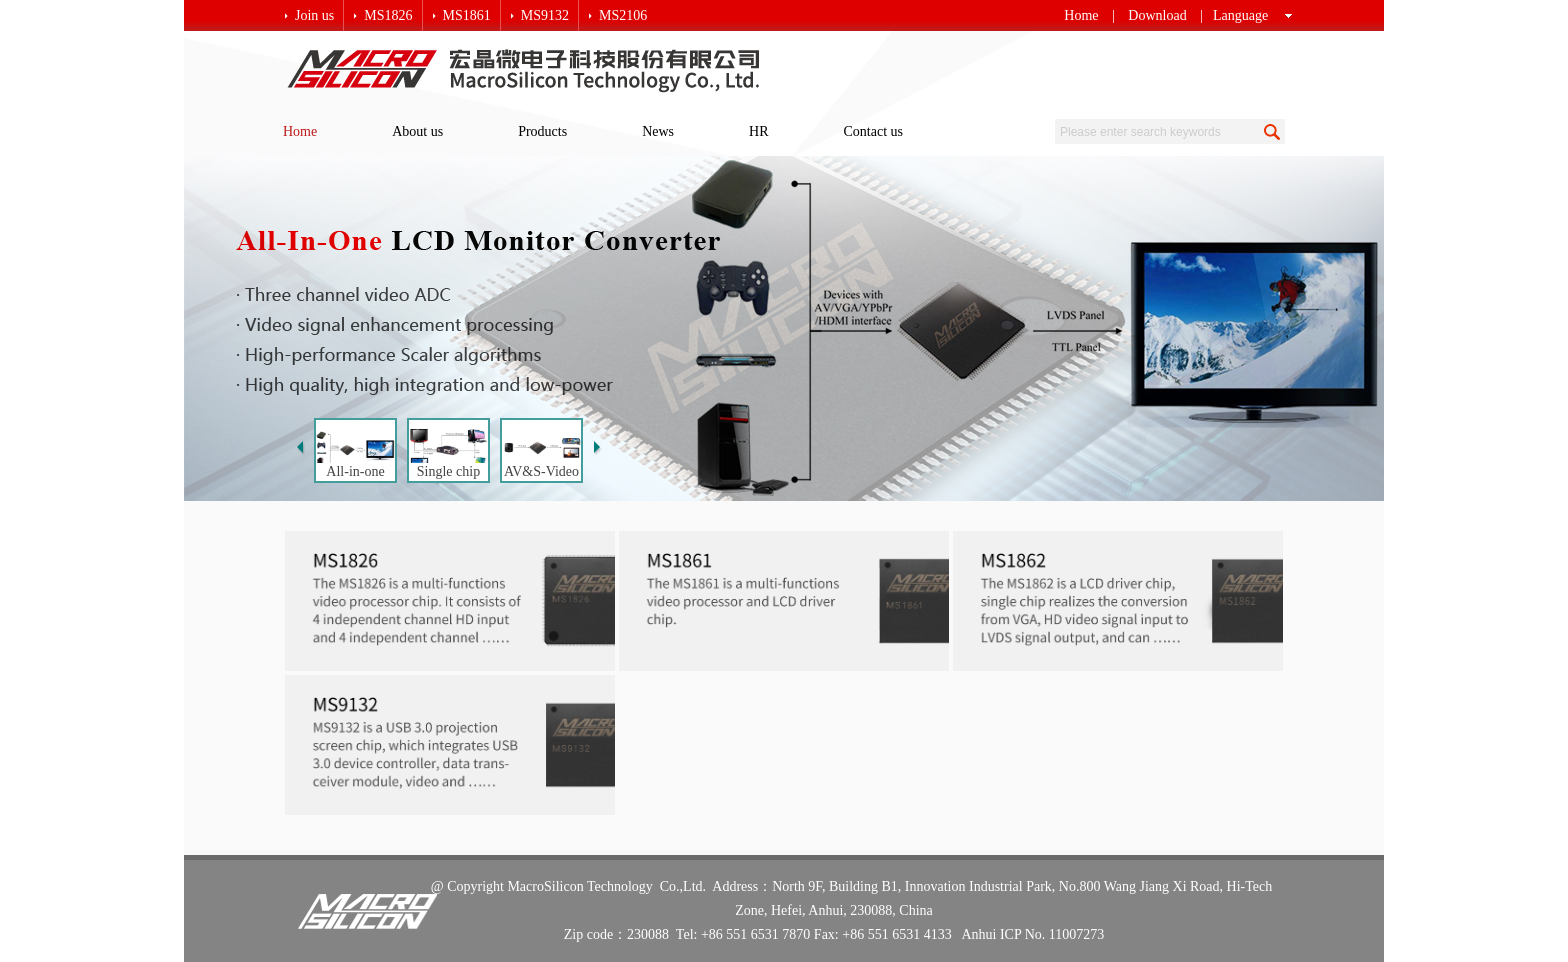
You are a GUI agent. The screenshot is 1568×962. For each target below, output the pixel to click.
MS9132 (545, 15)
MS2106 (623, 15)
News (658, 131)
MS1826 (388, 15)
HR (758, 131)
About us (417, 131)
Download (1157, 15)
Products (542, 131)
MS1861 (467, 15)
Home (1081, 15)
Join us (314, 15)
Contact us (874, 131)
